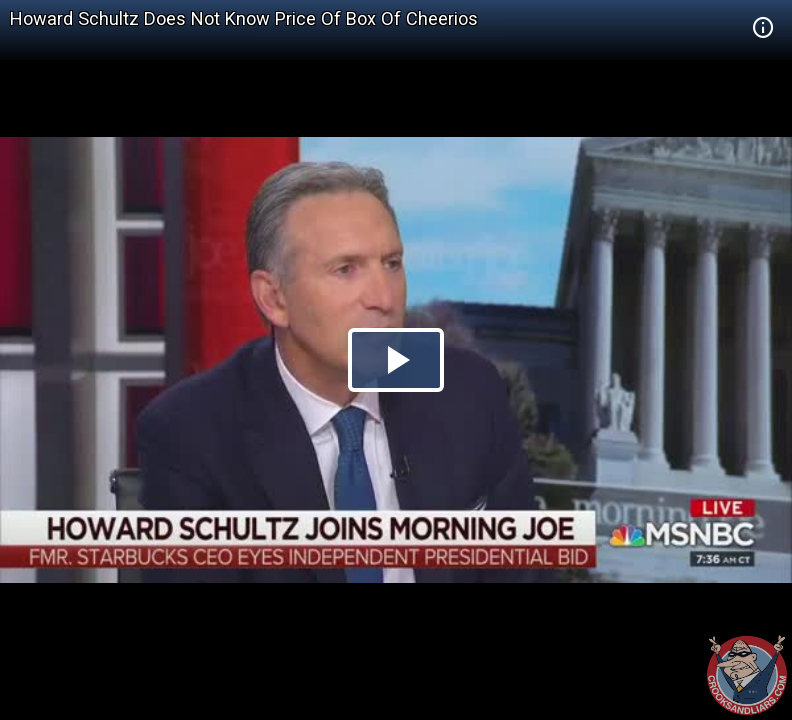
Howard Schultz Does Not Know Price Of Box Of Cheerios (244, 18)
